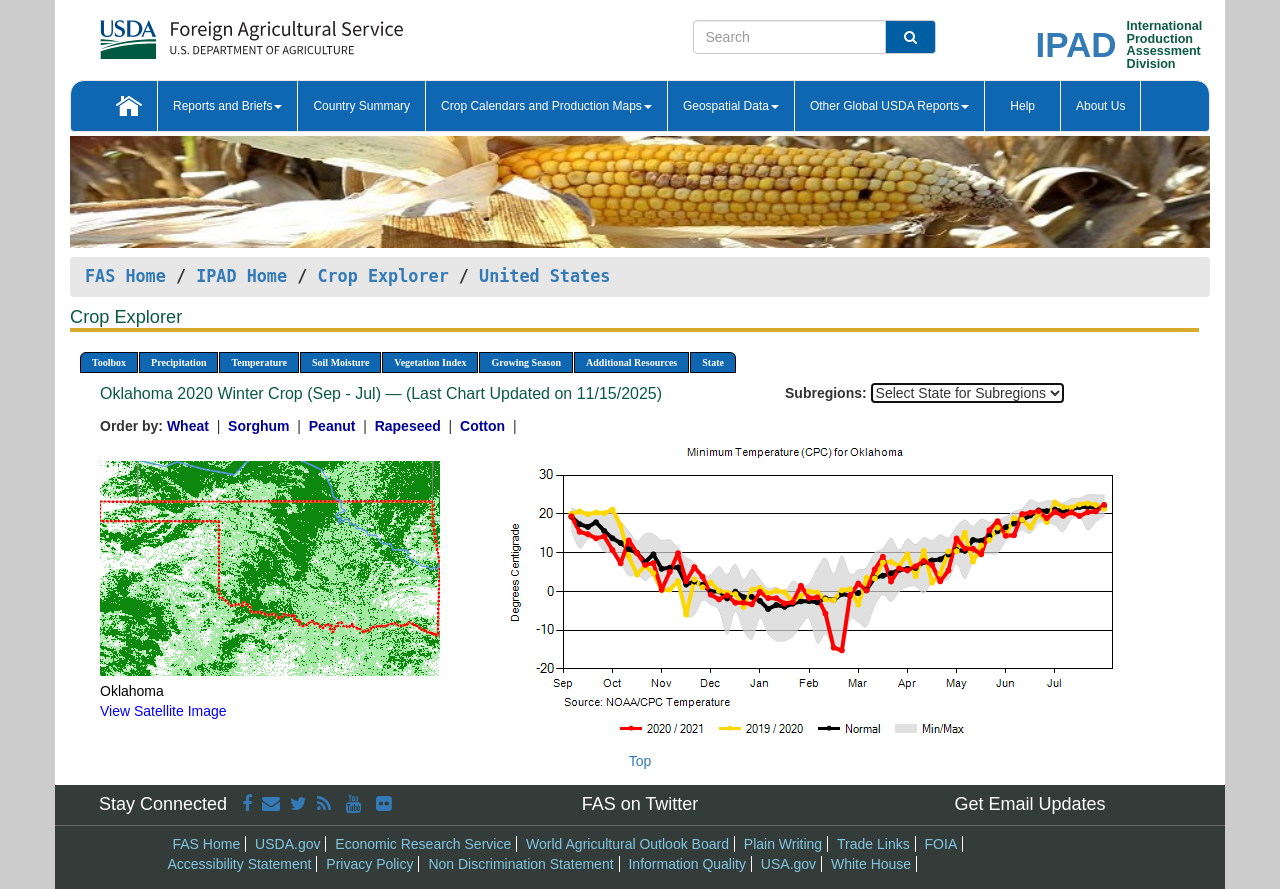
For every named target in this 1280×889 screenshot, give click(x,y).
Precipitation (178, 362)
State (713, 362)
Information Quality (687, 864)
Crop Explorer (382, 276)
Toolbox (109, 362)
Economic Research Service (423, 844)
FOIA (941, 844)
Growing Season (526, 362)
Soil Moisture (340, 362)
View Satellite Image (163, 711)
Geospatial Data (731, 106)
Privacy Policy (369, 864)
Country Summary (361, 106)
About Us (1100, 106)
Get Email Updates (1029, 804)
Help (1022, 106)
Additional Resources (631, 362)
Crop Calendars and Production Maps (546, 106)
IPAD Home (241, 276)
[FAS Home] (201, 32)
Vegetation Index (430, 362)
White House (871, 864)
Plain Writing (783, 844)
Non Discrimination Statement (520, 864)
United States (544, 276)
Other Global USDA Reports (889, 106)
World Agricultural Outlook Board (627, 844)
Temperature (259, 362)
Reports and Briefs (227, 106)
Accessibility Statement (240, 864)
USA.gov (788, 864)
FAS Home (125, 276)
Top (640, 761)
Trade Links (873, 844)
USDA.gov (287, 844)
